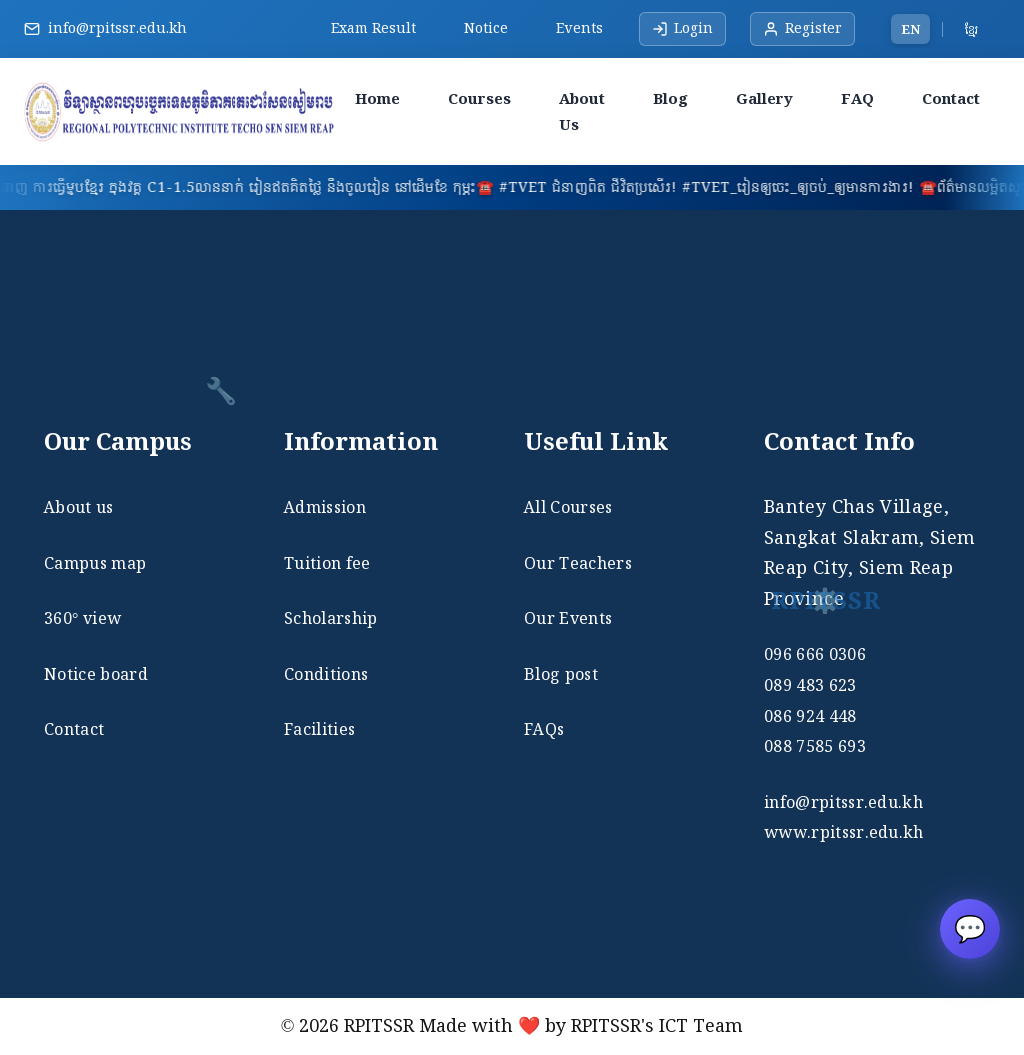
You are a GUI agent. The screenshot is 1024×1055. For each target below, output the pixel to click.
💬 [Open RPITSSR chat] (970, 928)
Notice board (96, 674)
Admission (325, 507)
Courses (479, 98)
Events (579, 28)
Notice (486, 28)
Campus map (95, 563)
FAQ (857, 98)
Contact (951, 98)
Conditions (326, 674)
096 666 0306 (815, 654)
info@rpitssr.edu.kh (117, 28)
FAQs (544, 729)
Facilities (319, 729)
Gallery (764, 98)
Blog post (561, 674)
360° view (82, 618)
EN (910, 29)
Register (802, 28)
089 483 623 (810, 685)
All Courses (568, 507)
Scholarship (331, 618)
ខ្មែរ (971, 29)
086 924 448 (810, 716)
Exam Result (373, 28)
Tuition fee (327, 563)
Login (682, 28)
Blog (670, 98)
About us (79, 507)
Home (377, 98)
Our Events (568, 618)
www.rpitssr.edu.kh (844, 832)
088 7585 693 (815, 746)
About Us (582, 111)
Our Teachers (578, 563)
